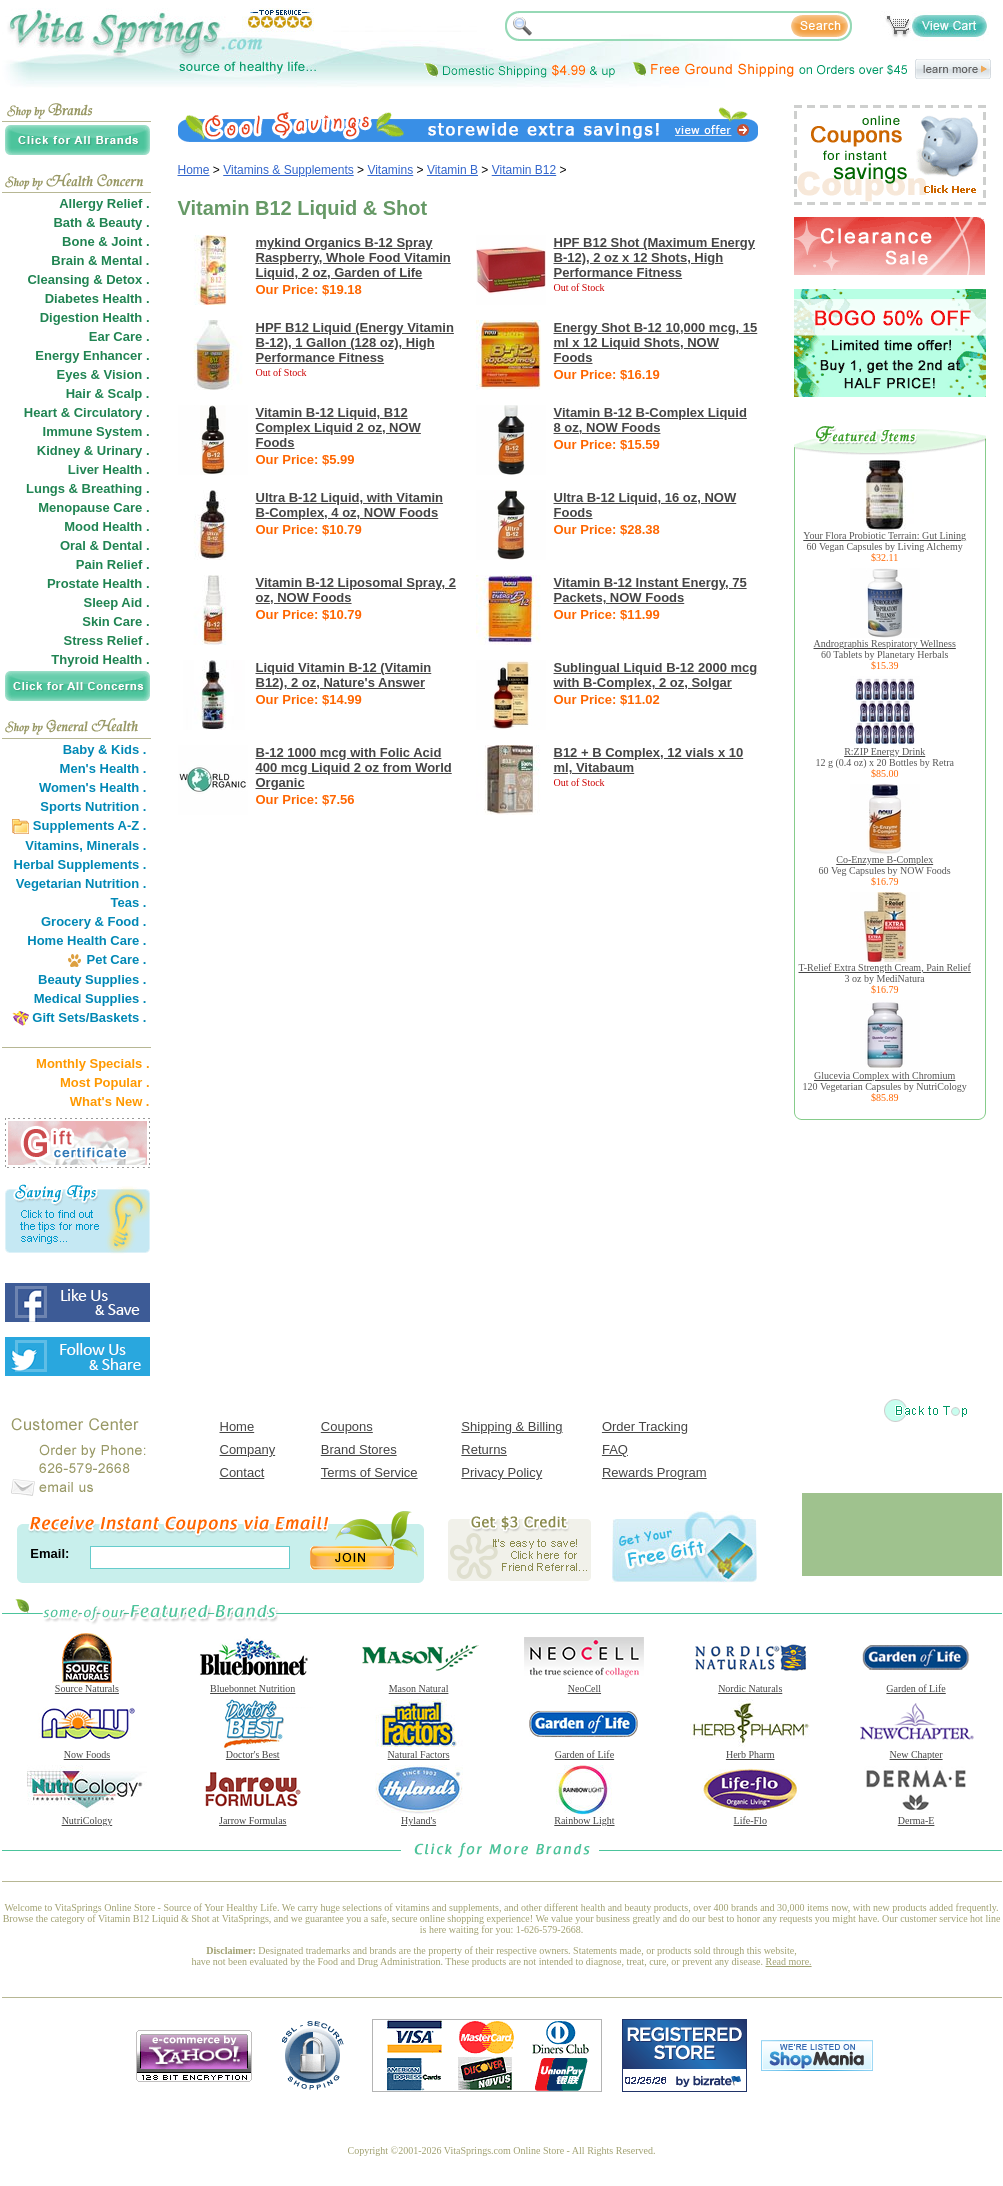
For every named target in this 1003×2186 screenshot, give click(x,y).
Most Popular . (105, 1082)
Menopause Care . (93, 507)
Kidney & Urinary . (93, 450)
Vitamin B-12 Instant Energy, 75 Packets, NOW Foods (650, 590)
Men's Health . (103, 768)
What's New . (110, 1101)
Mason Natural (419, 1684)
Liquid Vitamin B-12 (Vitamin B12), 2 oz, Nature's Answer (344, 675)
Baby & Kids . (105, 749)
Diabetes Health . (97, 298)
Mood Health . (106, 526)
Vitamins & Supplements (288, 170)
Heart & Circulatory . (87, 412)
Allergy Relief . (104, 203)
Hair (78, 393)
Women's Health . (93, 787)
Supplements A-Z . (90, 825)
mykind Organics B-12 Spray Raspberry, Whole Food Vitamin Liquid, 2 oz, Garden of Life (353, 257)
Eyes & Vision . (103, 374)
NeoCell (584, 1684)
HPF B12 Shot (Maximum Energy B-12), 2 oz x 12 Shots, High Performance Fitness (655, 257)
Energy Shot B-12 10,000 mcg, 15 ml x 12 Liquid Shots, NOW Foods (656, 342)
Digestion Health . (95, 317)
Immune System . (96, 431)
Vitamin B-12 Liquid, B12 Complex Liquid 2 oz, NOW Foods (338, 427)
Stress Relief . (107, 640)
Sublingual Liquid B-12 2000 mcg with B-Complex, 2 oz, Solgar (656, 675)
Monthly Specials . (92, 1063)
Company (248, 1449)
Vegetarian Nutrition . (81, 883)
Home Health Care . (86, 940)
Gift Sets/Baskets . (89, 1017)
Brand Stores (359, 1449)
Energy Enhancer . (92, 355)
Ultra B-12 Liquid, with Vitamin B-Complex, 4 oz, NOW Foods (350, 505)
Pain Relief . (113, 564)
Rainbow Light (584, 1816)
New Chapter (916, 1750)
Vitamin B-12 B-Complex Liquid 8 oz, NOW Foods (650, 420)
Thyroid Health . (100, 659)
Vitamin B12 (524, 170)
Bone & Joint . (105, 241)
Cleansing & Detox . (88, 279)
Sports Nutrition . (93, 806)
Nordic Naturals (750, 1684)
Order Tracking (645, 1426)
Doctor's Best (253, 1750)
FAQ (615, 1449)
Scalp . (129, 393)
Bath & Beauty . (101, 222)
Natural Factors (419, 1750)
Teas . (129, 902)
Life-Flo (750, 1816)
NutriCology (87, 1816)
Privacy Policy (501, 1472)
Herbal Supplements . (80, 864)
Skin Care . (115, 621)
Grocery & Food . (93, 921)
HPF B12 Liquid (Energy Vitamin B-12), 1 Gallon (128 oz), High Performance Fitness (355, 342)
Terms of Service (369, 1472)
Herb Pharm (750, 1750)
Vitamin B (452, 170)
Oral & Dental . (105, 545)
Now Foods (87, 1750)
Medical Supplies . (90, 998)
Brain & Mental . (100, 260)
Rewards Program (654, 1472)
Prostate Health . (98, 583)
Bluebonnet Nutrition (253, 1684)
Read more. (789, 1961)
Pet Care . (116, 959)
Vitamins (390, 170)
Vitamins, (54, 845)
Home (194, 170)
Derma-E (916, 1816)
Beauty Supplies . (92, 979)
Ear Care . (119, 336)
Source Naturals (87, 1684)
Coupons (347, 1426)
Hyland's (419, 1816)
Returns (484, 1449)
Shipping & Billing (511, 1426)
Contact (242, 1472)
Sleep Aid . (117, 602)
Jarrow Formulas (253, 1816)
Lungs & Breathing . (88, 488)
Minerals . (117, 845)
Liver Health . (109, 469)
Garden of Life (916, 1684)
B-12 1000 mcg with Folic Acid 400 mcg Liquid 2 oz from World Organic (354, 767)
